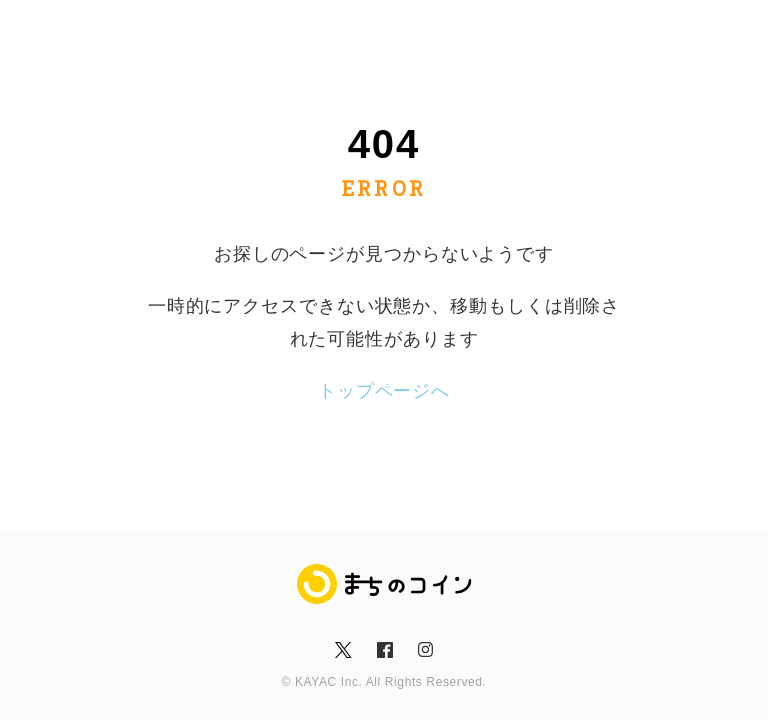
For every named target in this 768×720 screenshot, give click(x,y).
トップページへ (384, 391)
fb (383, 650)
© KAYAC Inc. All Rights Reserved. (384, 682)
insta (425, 650)
